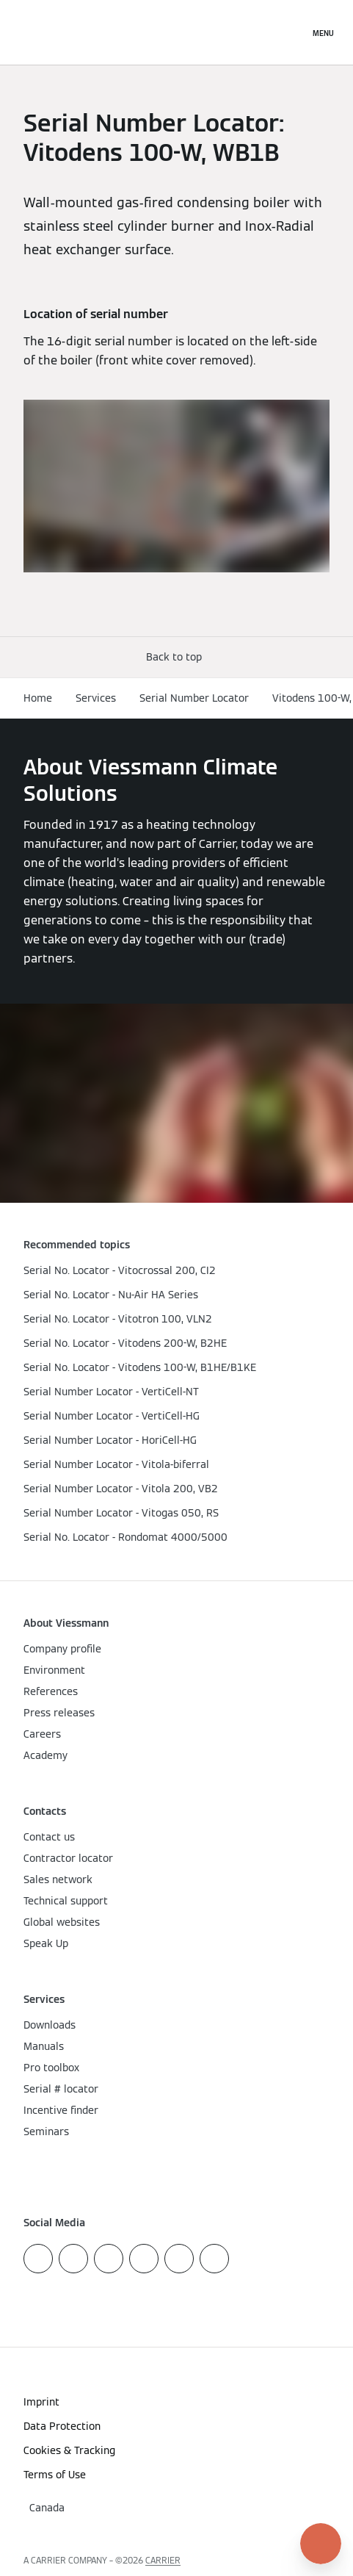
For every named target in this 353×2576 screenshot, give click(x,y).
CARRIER (163, 2560)
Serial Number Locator (194, 698)
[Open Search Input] (290, 32)
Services (96, 698)
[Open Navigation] (323, 32)
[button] (177, 657)
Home (37, 698)
